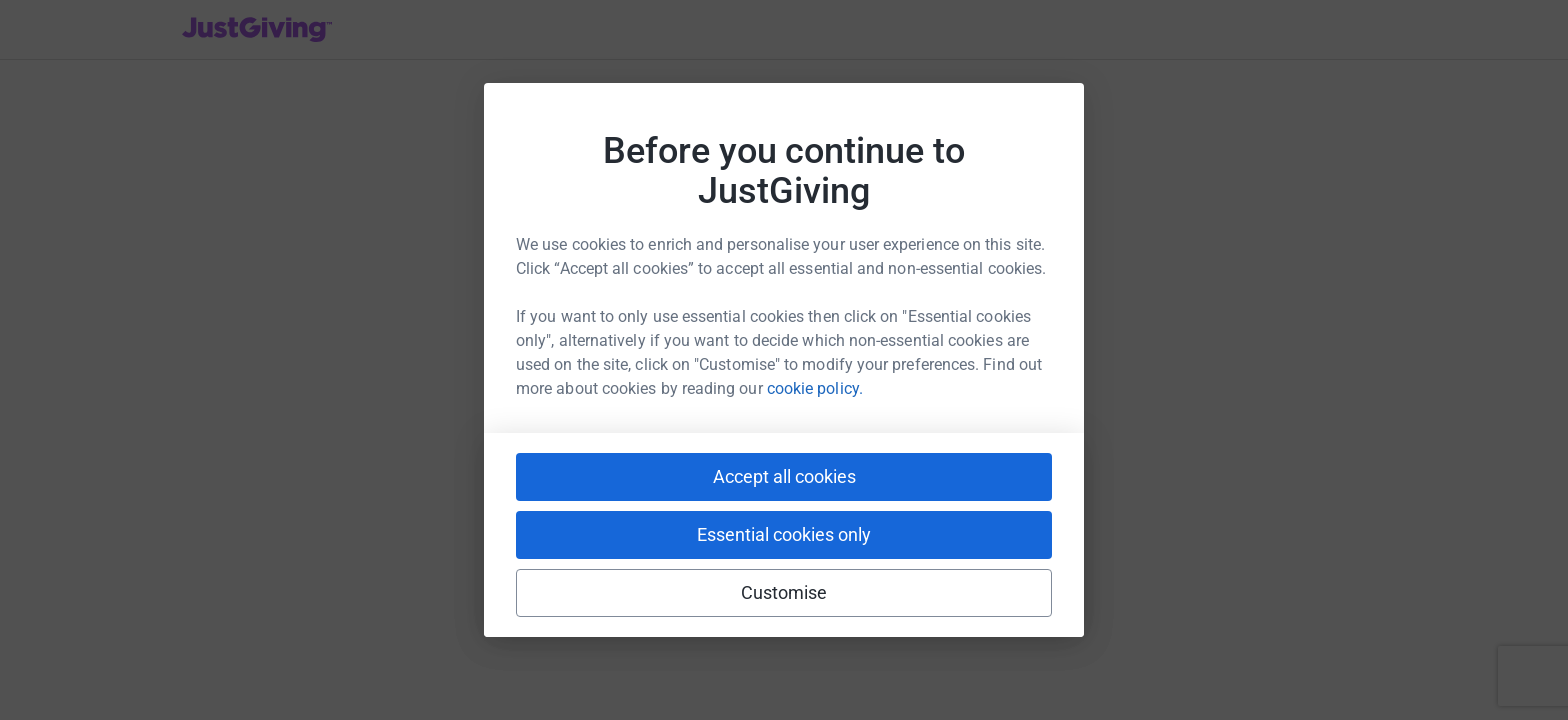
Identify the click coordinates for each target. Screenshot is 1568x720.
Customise (784, 592)
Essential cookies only (784, 534)
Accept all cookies (784, 476)
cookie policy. (815, 388)
